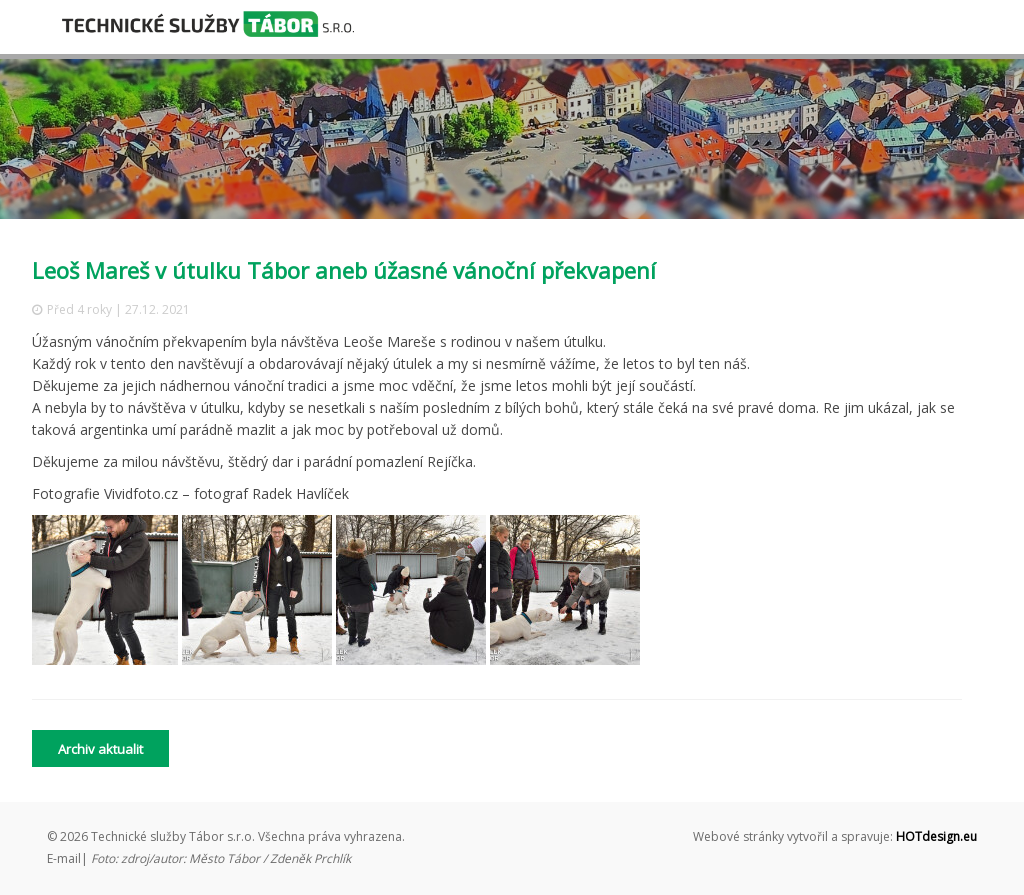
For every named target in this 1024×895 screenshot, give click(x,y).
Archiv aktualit (100, 749)
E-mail (64, 858)
